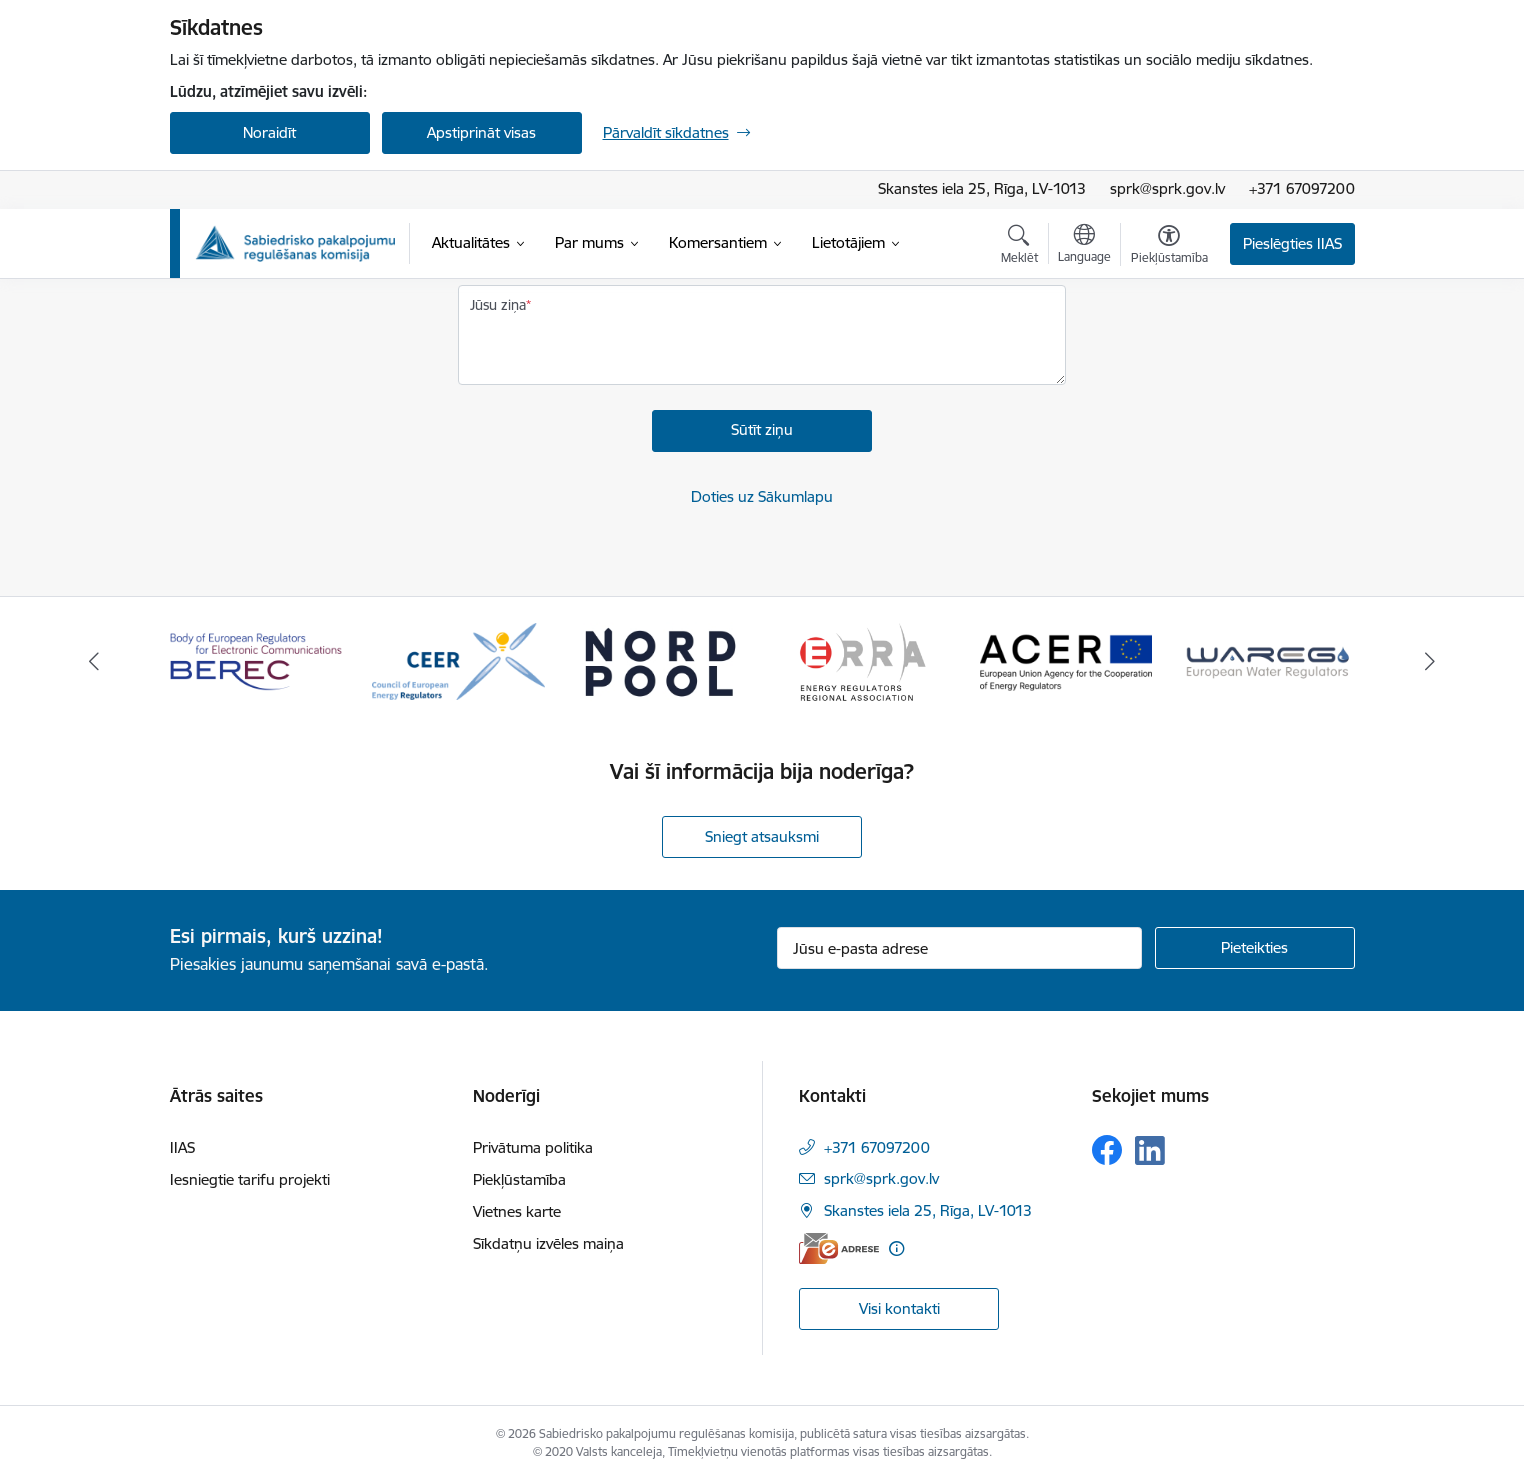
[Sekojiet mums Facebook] (1107, 1150)
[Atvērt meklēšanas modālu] (1019, 247)
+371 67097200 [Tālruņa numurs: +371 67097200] (877, 1147)
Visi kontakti (899, 1308)
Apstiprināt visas (481, 132)
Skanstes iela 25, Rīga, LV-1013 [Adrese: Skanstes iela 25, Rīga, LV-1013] (982, 188)
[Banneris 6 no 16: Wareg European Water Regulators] (1268, 660)
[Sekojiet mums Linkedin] (1150, 1151)
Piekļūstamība (519, 1179)
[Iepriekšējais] (94, 662)
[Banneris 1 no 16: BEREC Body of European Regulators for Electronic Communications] (256, 660)
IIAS (182, 1147)
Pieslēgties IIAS (1292, 243)
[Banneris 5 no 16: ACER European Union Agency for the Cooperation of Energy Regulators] (1066, 660)
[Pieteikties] (1255, 948)
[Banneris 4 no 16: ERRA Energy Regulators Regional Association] (863, 660)
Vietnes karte (517, 1211)
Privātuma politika (533, 1147)
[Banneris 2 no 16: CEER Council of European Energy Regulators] (458, 660)
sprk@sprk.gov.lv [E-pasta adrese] (1167, 188)
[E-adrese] (839, 1248)
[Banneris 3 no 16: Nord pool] (660, 660)
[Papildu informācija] (896, 1248)
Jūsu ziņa (498, 305)
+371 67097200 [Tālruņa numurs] (1302, 188)
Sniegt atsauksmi (762, 836)
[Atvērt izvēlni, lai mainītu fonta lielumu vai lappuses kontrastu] (1169, 247)
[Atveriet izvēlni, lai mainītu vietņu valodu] (1084, 246)
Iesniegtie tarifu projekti (250, 1179)
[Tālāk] (1431, 662)
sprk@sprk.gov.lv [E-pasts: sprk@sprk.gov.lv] (881, 1178)
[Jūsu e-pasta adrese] (959, 948)
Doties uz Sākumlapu (762, 496)
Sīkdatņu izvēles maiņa (548, 1243)
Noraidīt (269, 132)
